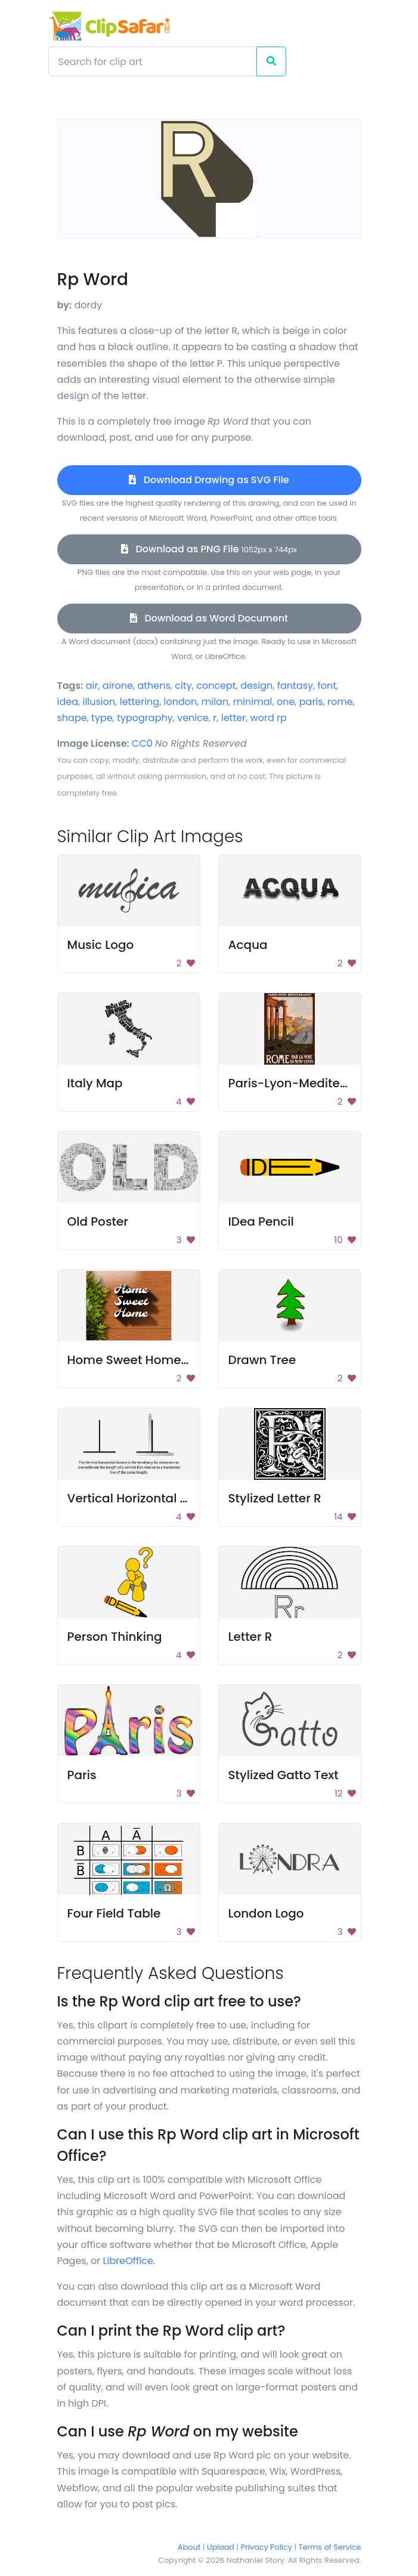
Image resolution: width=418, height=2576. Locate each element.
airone (118, 685)
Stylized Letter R (274, 1498)
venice (193, 718)
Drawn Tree (262, 1360)
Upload (220, 2547)
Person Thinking (114, 1636)
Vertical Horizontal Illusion (144, 1498)
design (256, 685)
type (102, 718)
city (183, 685)
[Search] (152, 61)
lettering (139, 702)
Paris (82, 1775)
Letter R (250, 1636)
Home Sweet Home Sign (138, 1360)
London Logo (266, 1913)
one (286, 702)
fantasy (295, 685)
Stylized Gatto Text (283, 1775)
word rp (268, 718)
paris (311, 702)
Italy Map (95, 1083)
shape (72, 718)
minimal (253, 702)
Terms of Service (330, 2547)
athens (153, 685)
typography (145, 718)
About (189, 2547)
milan (215, 702)
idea (68, 702)
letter (233, 718)
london (180, 702)
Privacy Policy (266, 2547)
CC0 (142, 743)
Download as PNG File (209, 549)
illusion (98, 702)
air (92, 685)
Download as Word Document (209, 618)
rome (340, 702)
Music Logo (100, 944)
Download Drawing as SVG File (209, 480)
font (326, 685)
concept (216, 685)
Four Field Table (114, 1913)
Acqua (248, 944)
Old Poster (98, 1221)
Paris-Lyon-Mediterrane (300, 1083)
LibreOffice (128, 2261)
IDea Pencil (261, 1221)
